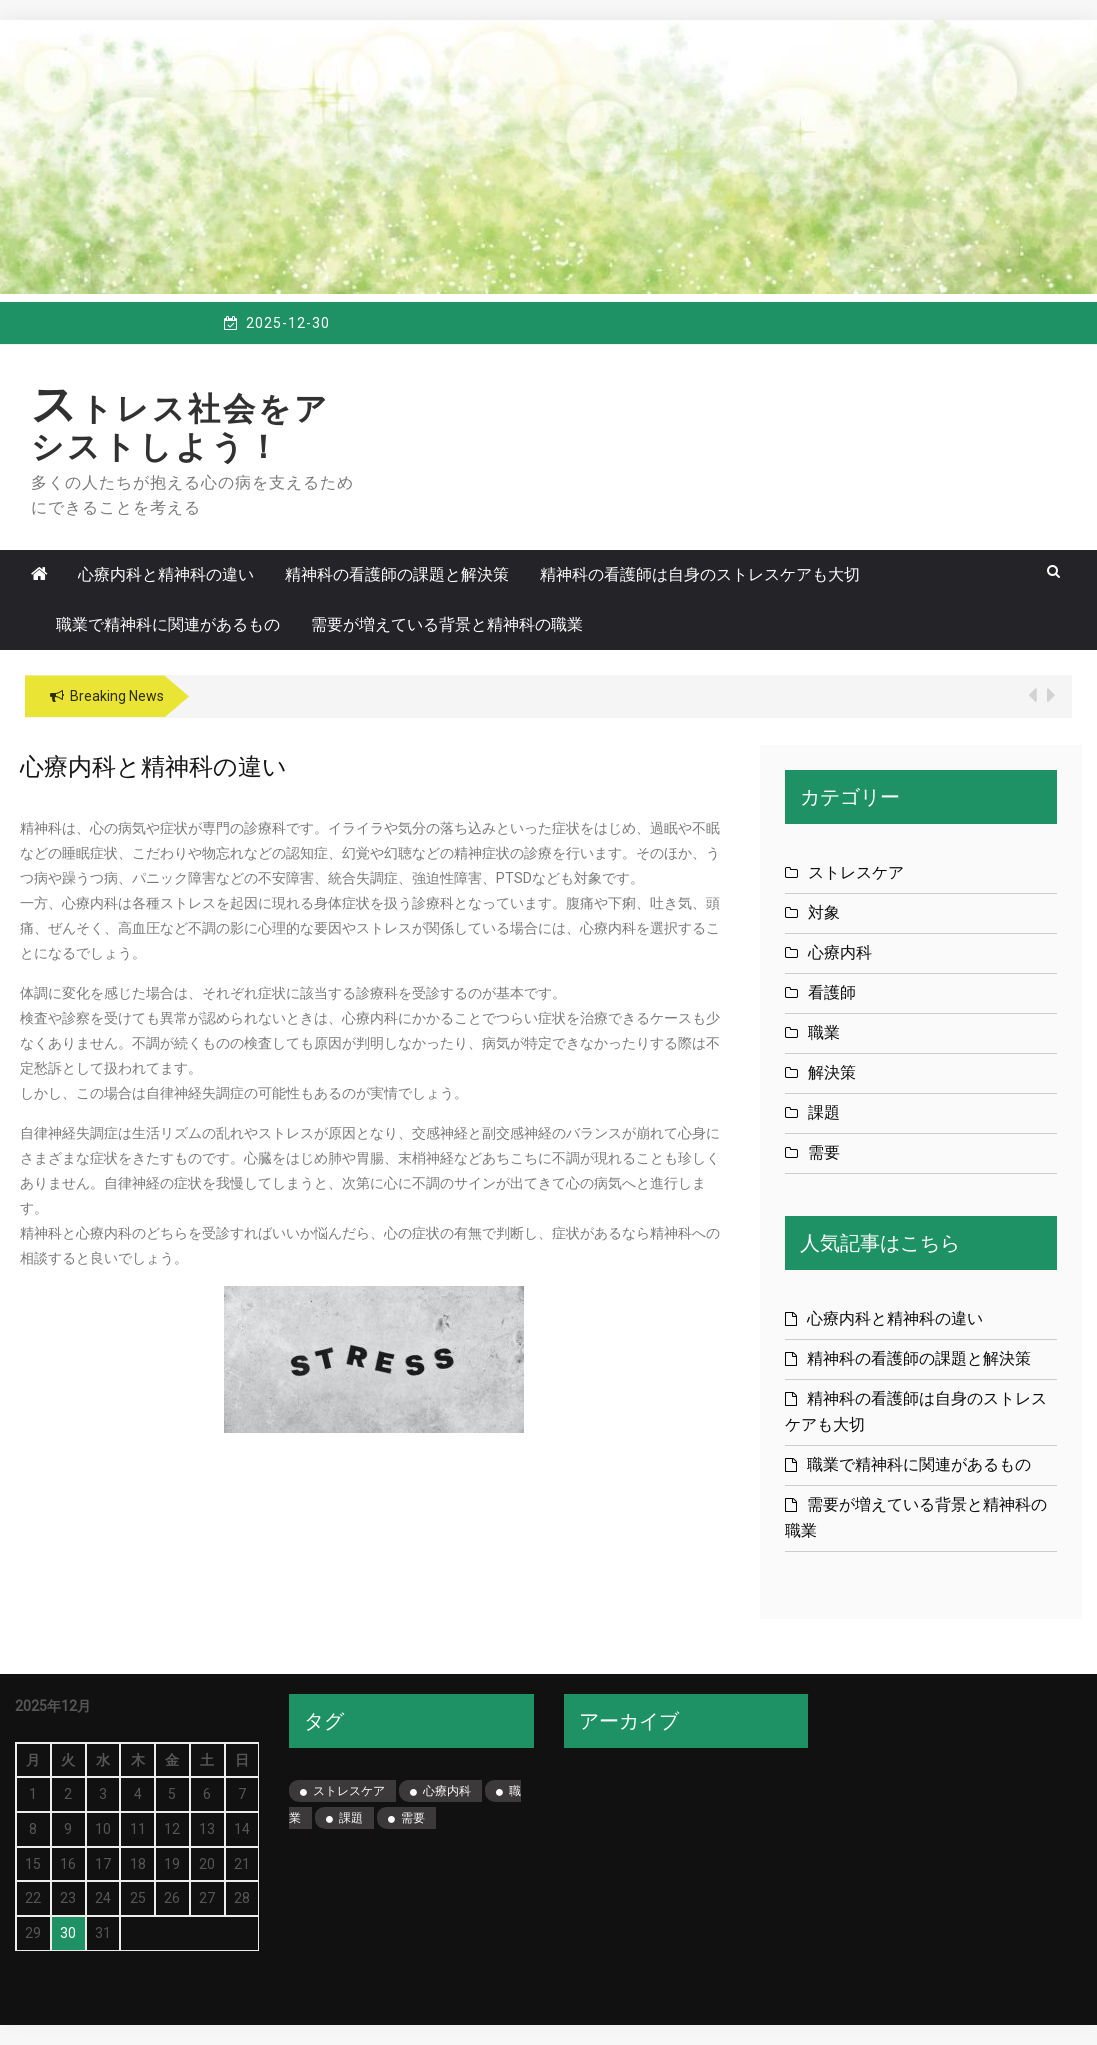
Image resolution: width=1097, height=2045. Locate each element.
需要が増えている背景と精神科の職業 (447, 624)
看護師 (832, 992)
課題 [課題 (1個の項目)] (351, 1818)
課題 (824, 1112)
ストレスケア (856, 872)
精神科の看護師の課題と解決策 (397, 574)
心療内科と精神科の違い (166, 574)
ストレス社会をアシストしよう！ (180, 428)
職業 (824, 1032)
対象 (824, 912)
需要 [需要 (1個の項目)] (413, 1818)
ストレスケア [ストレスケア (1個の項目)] (349, 1791)
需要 (824, 1152)
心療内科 (840, 952)
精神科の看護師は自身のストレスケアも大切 (700, 574)
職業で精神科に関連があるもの (168, 624)
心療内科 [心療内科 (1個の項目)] (447, 1791)
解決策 (832, 1072)
